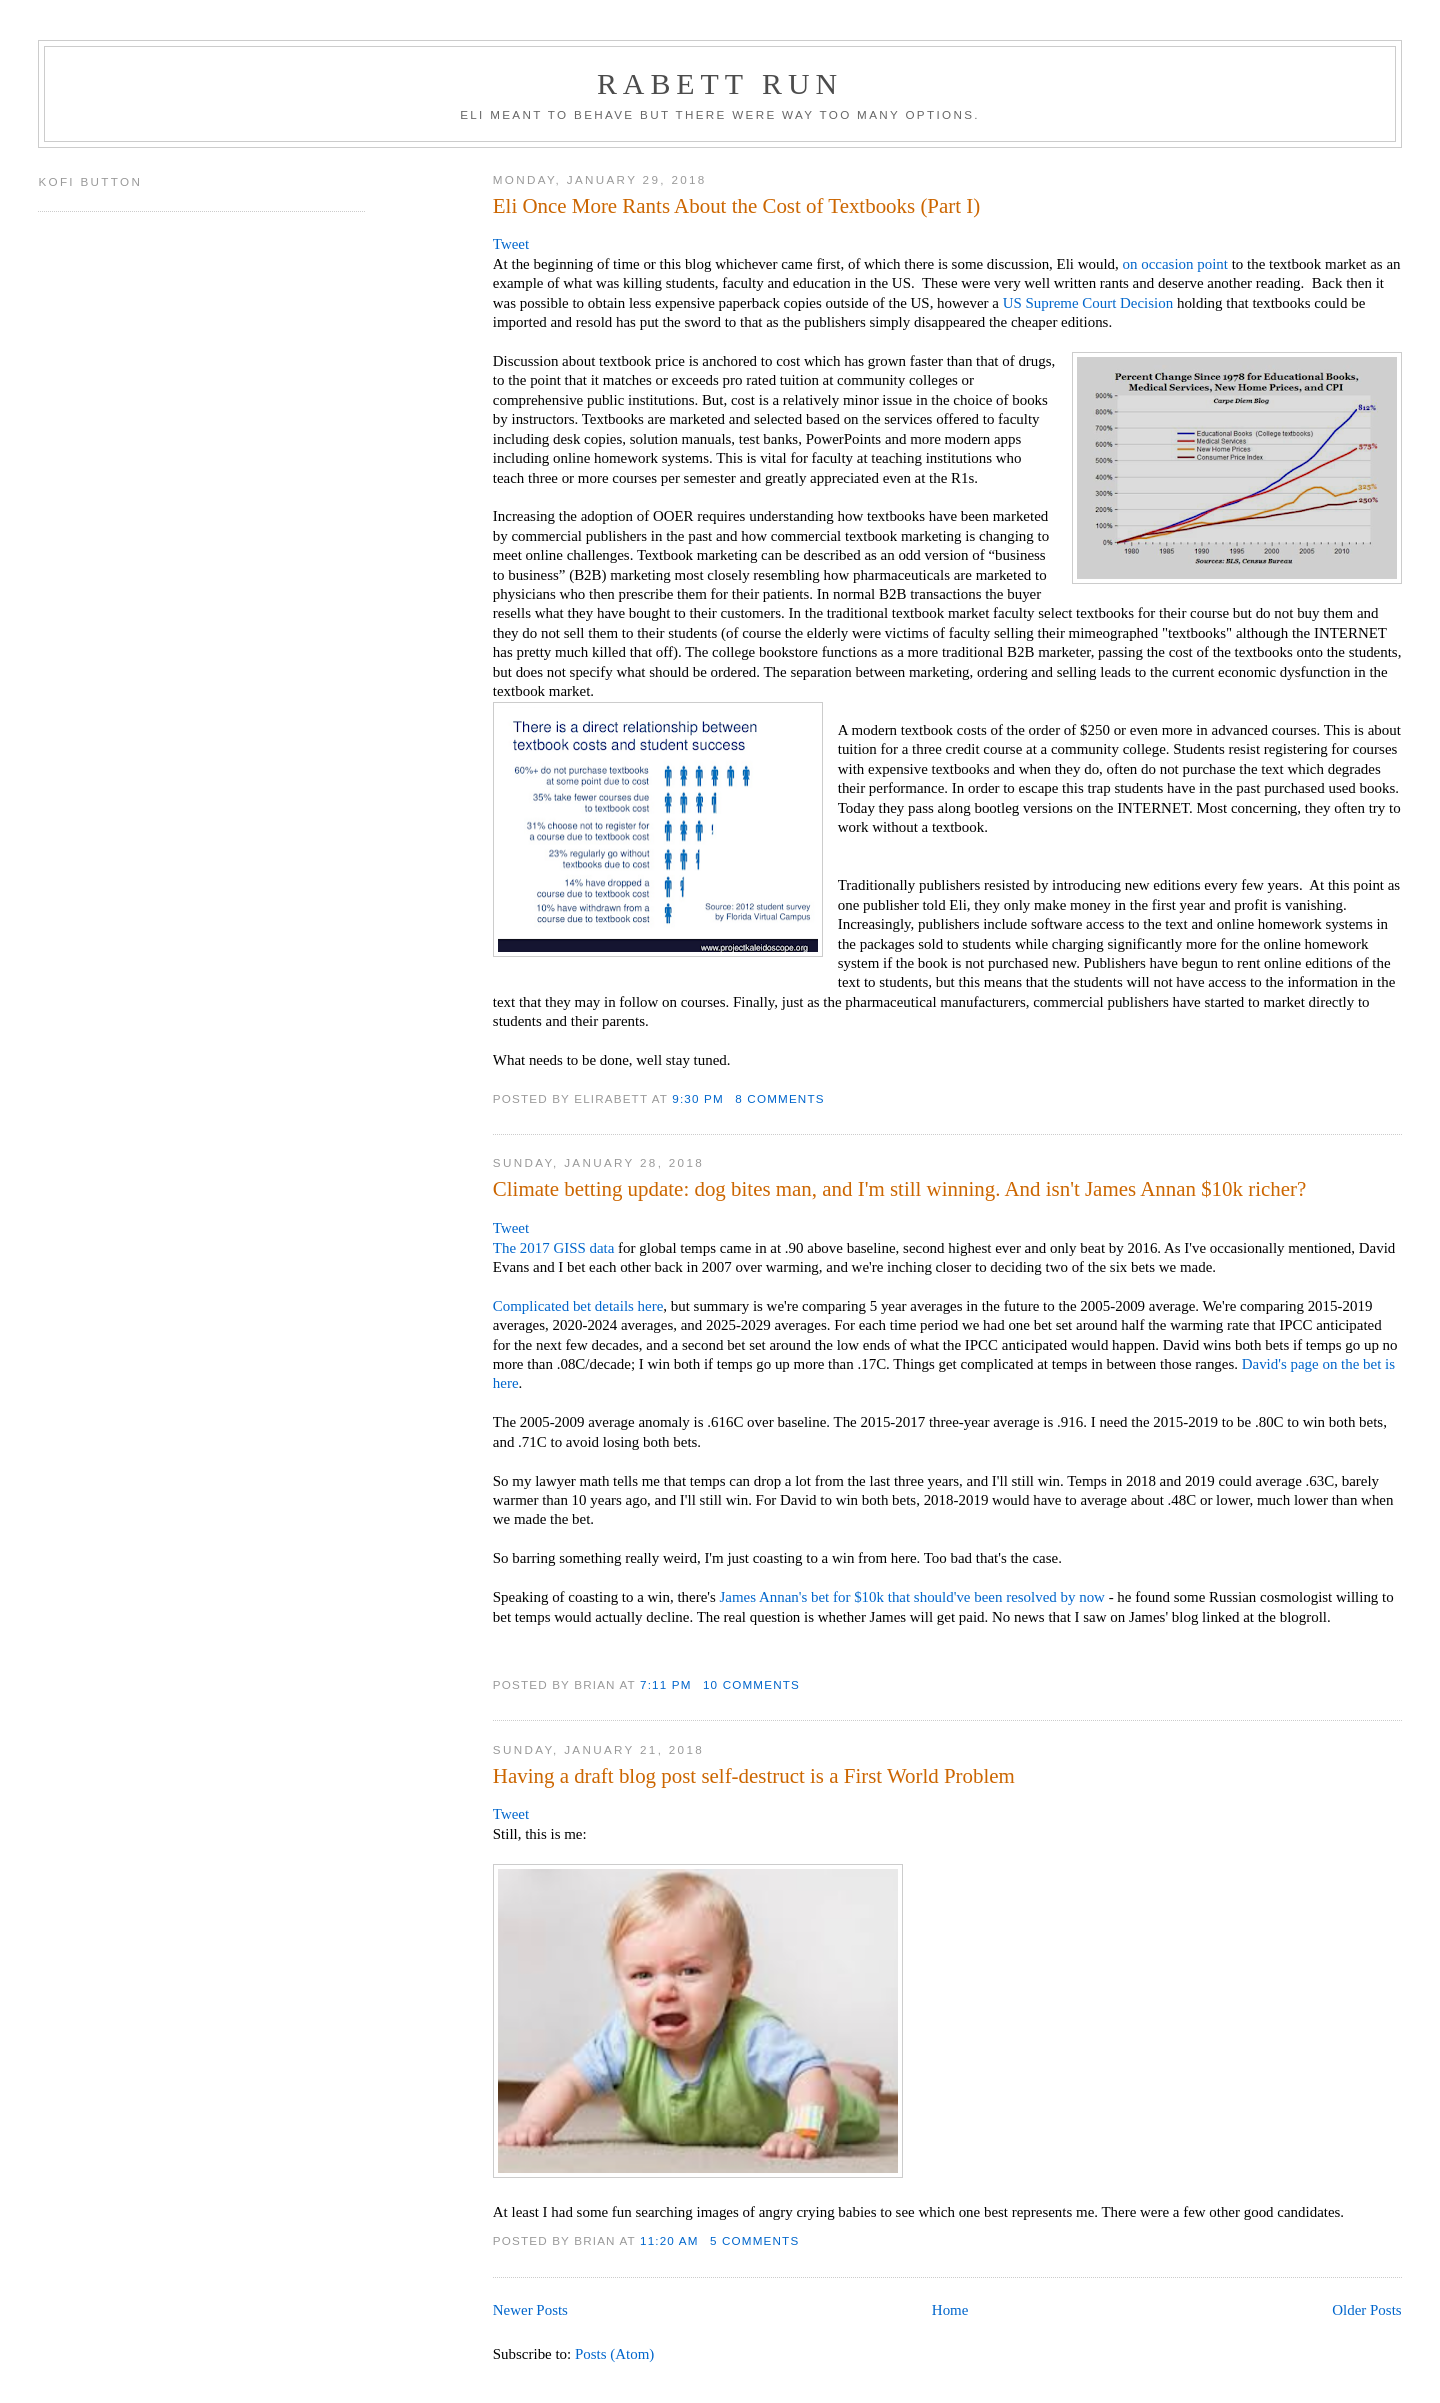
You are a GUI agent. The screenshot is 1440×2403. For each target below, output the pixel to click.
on (1130, 264)
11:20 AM (669, 2240)
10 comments (751, 1684)
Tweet (511, 244)
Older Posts (1366, 2310)
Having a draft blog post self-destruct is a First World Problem (754, 1776)
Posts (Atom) (614, 2354)
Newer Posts (530, 2310)
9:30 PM (698, 1098)
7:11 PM (666, 1684)
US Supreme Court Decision (1090, 303)
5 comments (754, 2240)
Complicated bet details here (578, 1306)
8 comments (779, 1098)
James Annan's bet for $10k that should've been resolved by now (912, 1597)
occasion (1167, 264)
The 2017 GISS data (554, 1248)
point (1212, 264)
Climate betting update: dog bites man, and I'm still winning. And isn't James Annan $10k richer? (900, 1189)
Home (950, 2310)
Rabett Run (720, 83)
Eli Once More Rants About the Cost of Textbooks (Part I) (736, 206)
